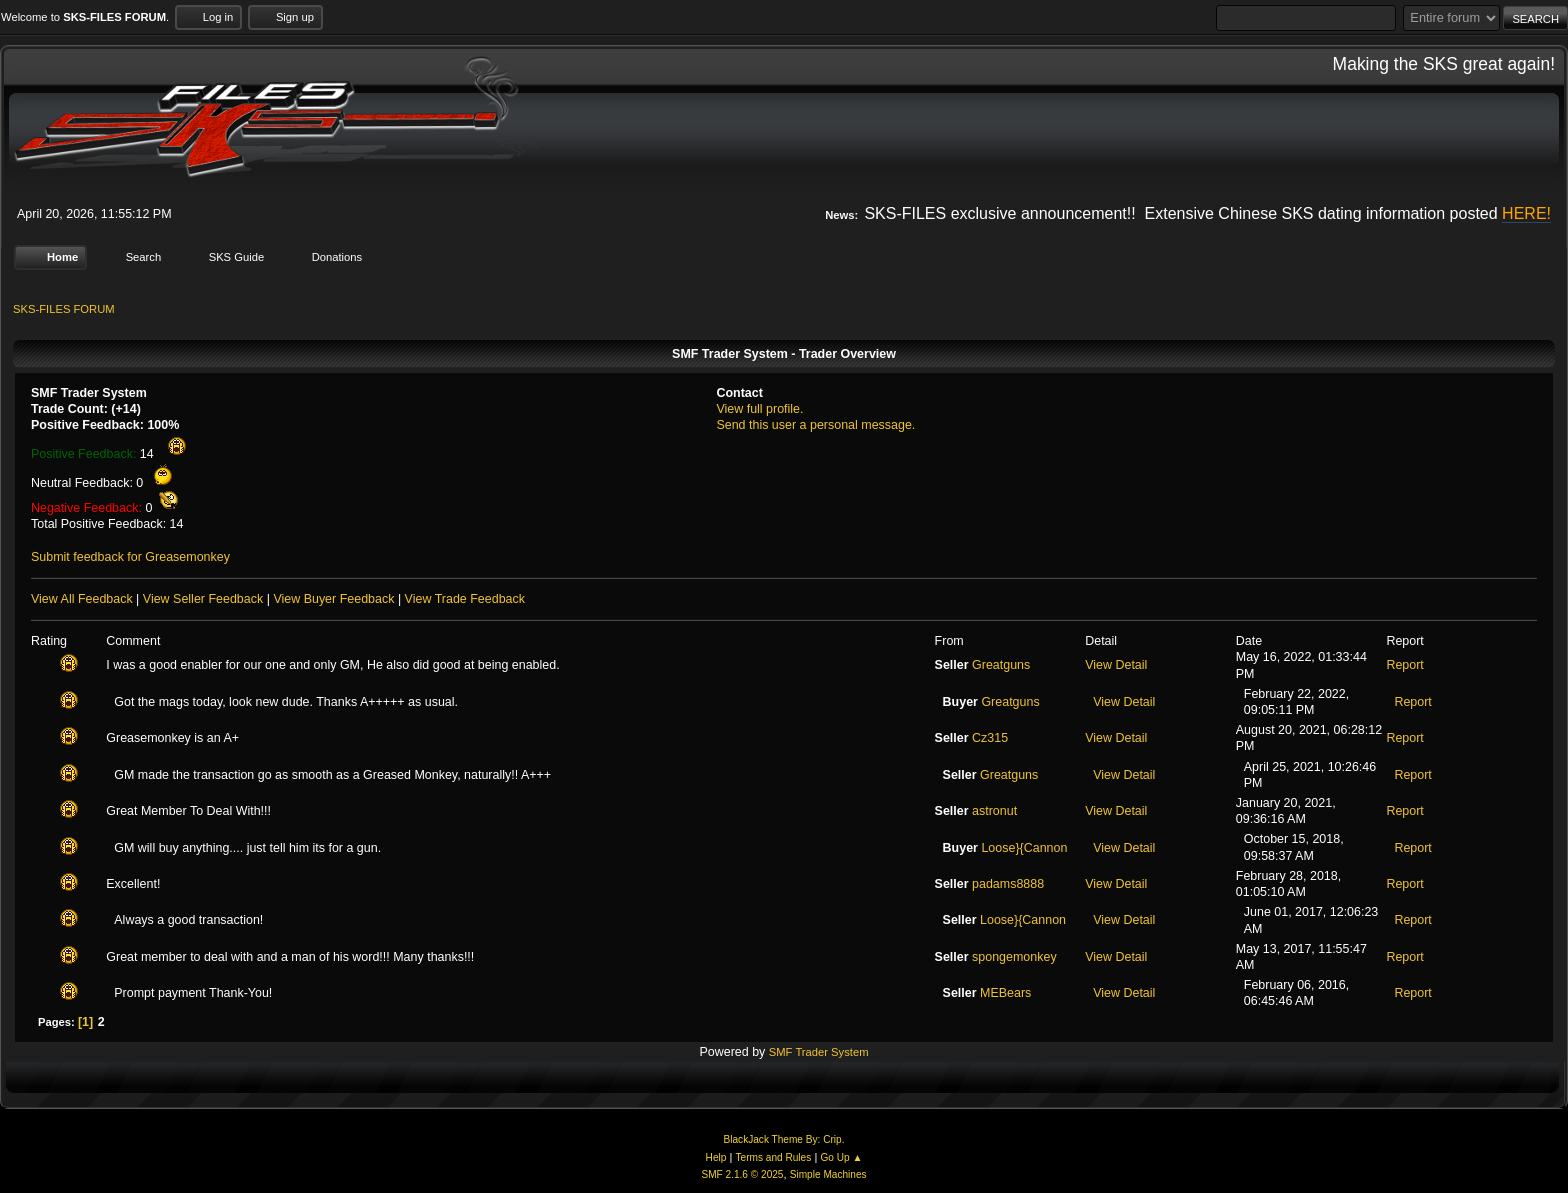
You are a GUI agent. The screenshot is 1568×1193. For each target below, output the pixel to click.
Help (716, 1157)
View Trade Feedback (465, 599)
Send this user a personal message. (815, 425)
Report (1404, 665)
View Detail (1116, 665)
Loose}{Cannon (1024, 848)
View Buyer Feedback (333, 599)
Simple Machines (828, 1174)
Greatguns (1001, 665)
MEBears (1005, 993)
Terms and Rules (774, 1157)
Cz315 (990, 738)
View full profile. (759, 409)
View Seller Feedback (203, 599)
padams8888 (1008, 884)
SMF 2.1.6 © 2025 (742, 1174)
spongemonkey (1014, 957)
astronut (994, 811)
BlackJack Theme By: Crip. (784, 1139)
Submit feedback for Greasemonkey (130, 557)
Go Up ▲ (841, 1157)
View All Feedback (82, 599)
